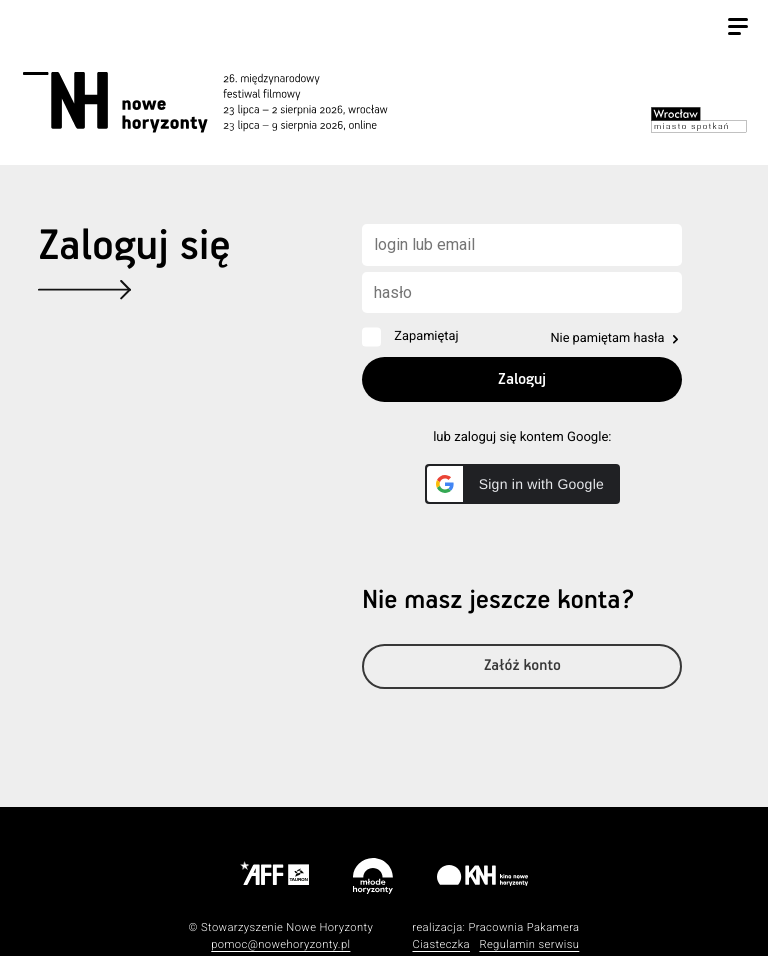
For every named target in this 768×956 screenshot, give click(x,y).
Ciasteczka (441, 944)
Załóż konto (522, 666)
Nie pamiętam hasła (607, 338)
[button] (522, 484)
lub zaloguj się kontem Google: (522, 437)
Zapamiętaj (426, 336)
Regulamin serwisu (529, 944)
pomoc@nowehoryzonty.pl (280, 944)
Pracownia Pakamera (523, 927)
